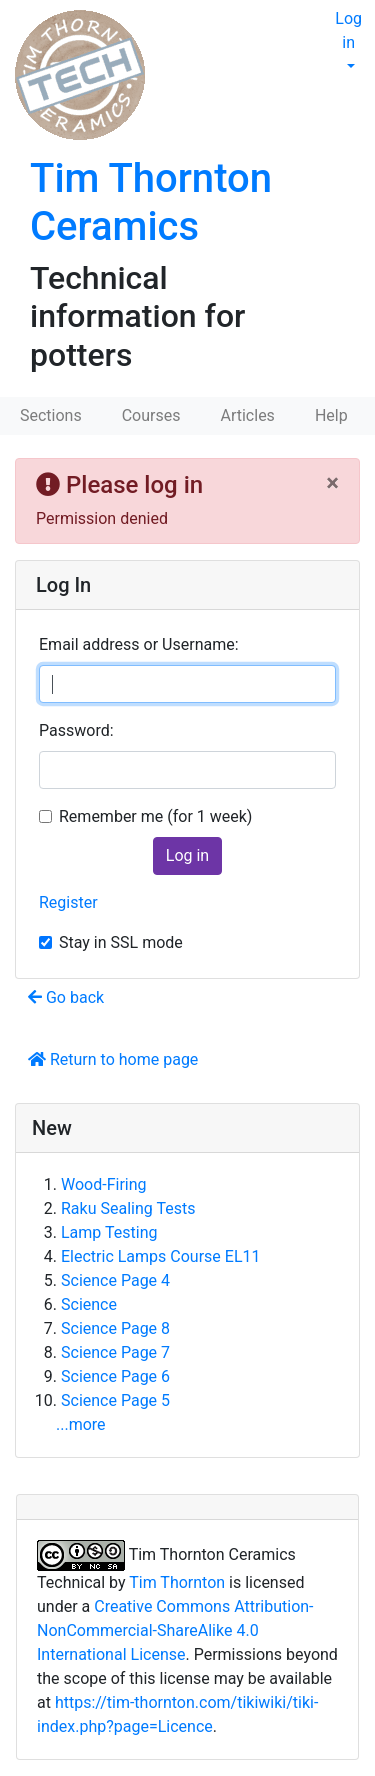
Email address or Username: (139, 644)
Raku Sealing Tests (128, 1208)
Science (89, 1304)
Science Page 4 (115, 1280)
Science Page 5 (115, 1400)
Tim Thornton (177, 1582)
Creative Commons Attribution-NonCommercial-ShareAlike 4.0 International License (175, 1630)
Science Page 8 (115, 1328)
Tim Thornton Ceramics (151, 202)
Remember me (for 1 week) (155, 816)
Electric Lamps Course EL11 (160, 1256)
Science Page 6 (115, 1376)
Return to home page (113, 1059)
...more (81, 1424)
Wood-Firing (104, 1184)
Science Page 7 (115, 1352)
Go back (66, 997)
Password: (76, 730)
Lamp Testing (109, 1232)
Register (68, 902)
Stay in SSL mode (121, 942)
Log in (348, 30)
